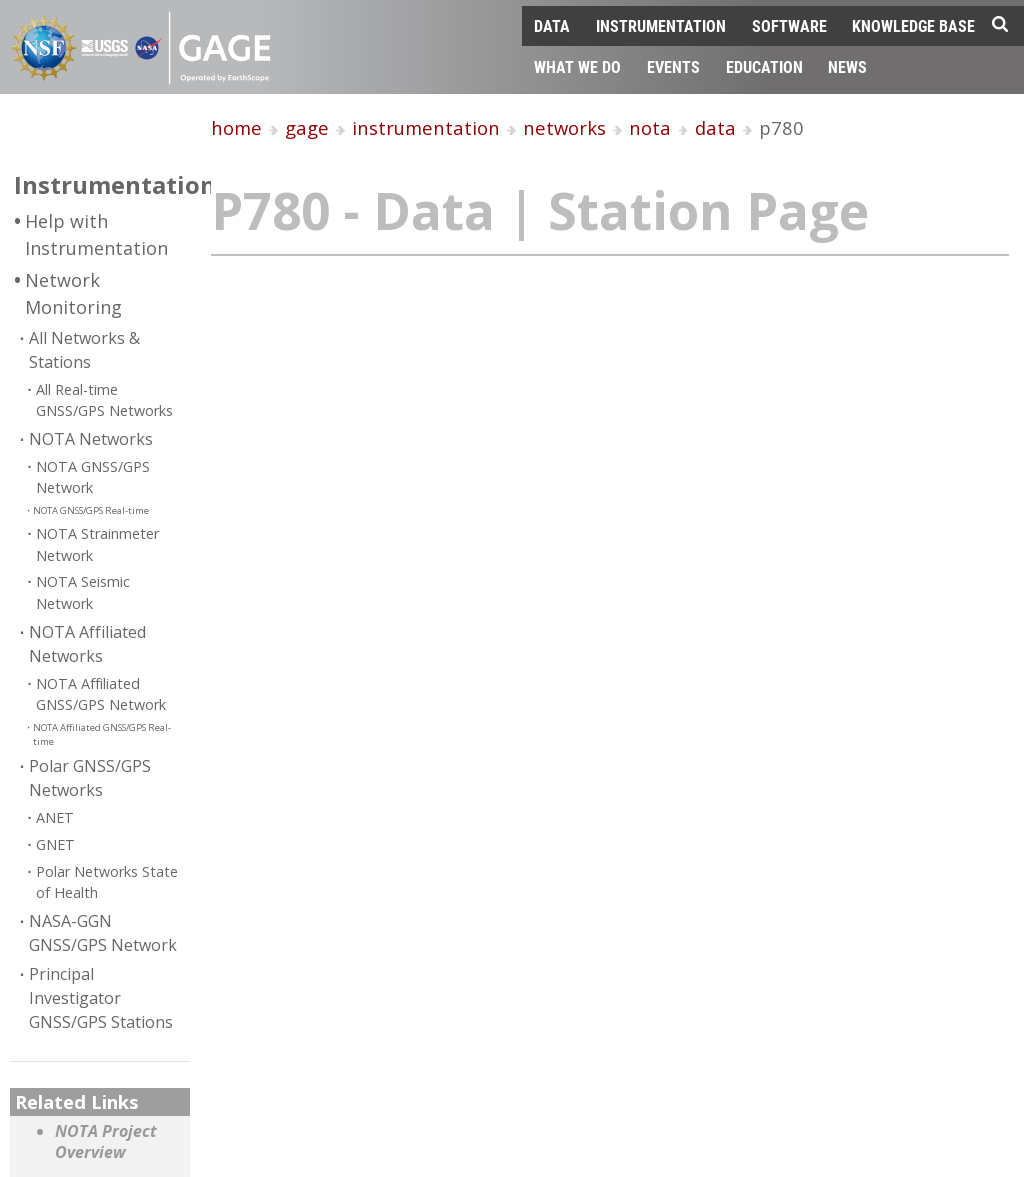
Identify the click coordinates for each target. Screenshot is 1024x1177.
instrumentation (426, 127)
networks (564, 127)
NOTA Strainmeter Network (97, 544)
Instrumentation (661, 25)
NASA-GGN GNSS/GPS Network (103, 933)
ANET (55, 817)
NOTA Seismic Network (83, 592)
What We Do (577, 66)
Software (789, 25)
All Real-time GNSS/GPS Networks (104, 400)
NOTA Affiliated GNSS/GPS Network (101, 694)
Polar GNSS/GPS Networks (90, 778)
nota (650, 127)
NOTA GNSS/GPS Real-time (91, 510)
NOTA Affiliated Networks (87, 644)
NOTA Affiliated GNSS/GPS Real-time (102, 734)
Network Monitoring (73, 293)
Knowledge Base (913, 25)
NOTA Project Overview (106, 1142)
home (236, 127)
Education (764, 66)
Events (673, 66)
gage (307, 127)
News (847, 66)
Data (552, 25)
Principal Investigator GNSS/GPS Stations (101, 998)
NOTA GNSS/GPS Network (93, 477)
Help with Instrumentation (96, 234)
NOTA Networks (91, 439)
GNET (55, 844)
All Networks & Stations (84, 350)
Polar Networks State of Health (107, 882)
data (715, 127)
